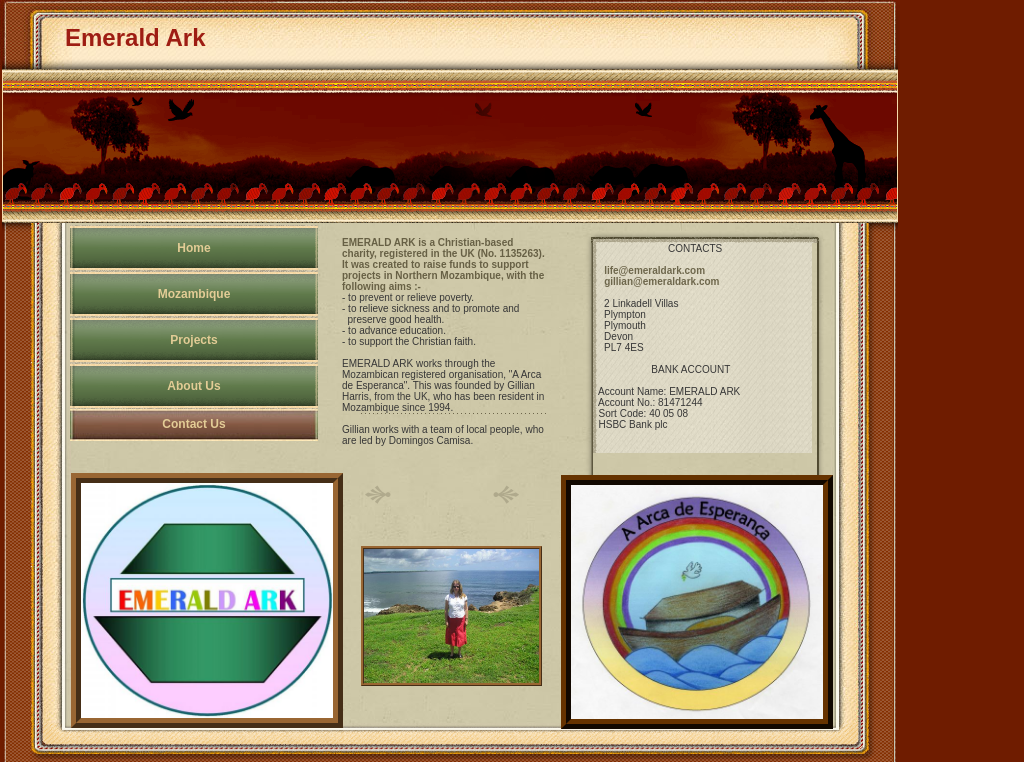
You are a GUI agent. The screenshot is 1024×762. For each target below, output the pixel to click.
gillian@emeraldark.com (661, 281)
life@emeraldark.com (654, 270)
